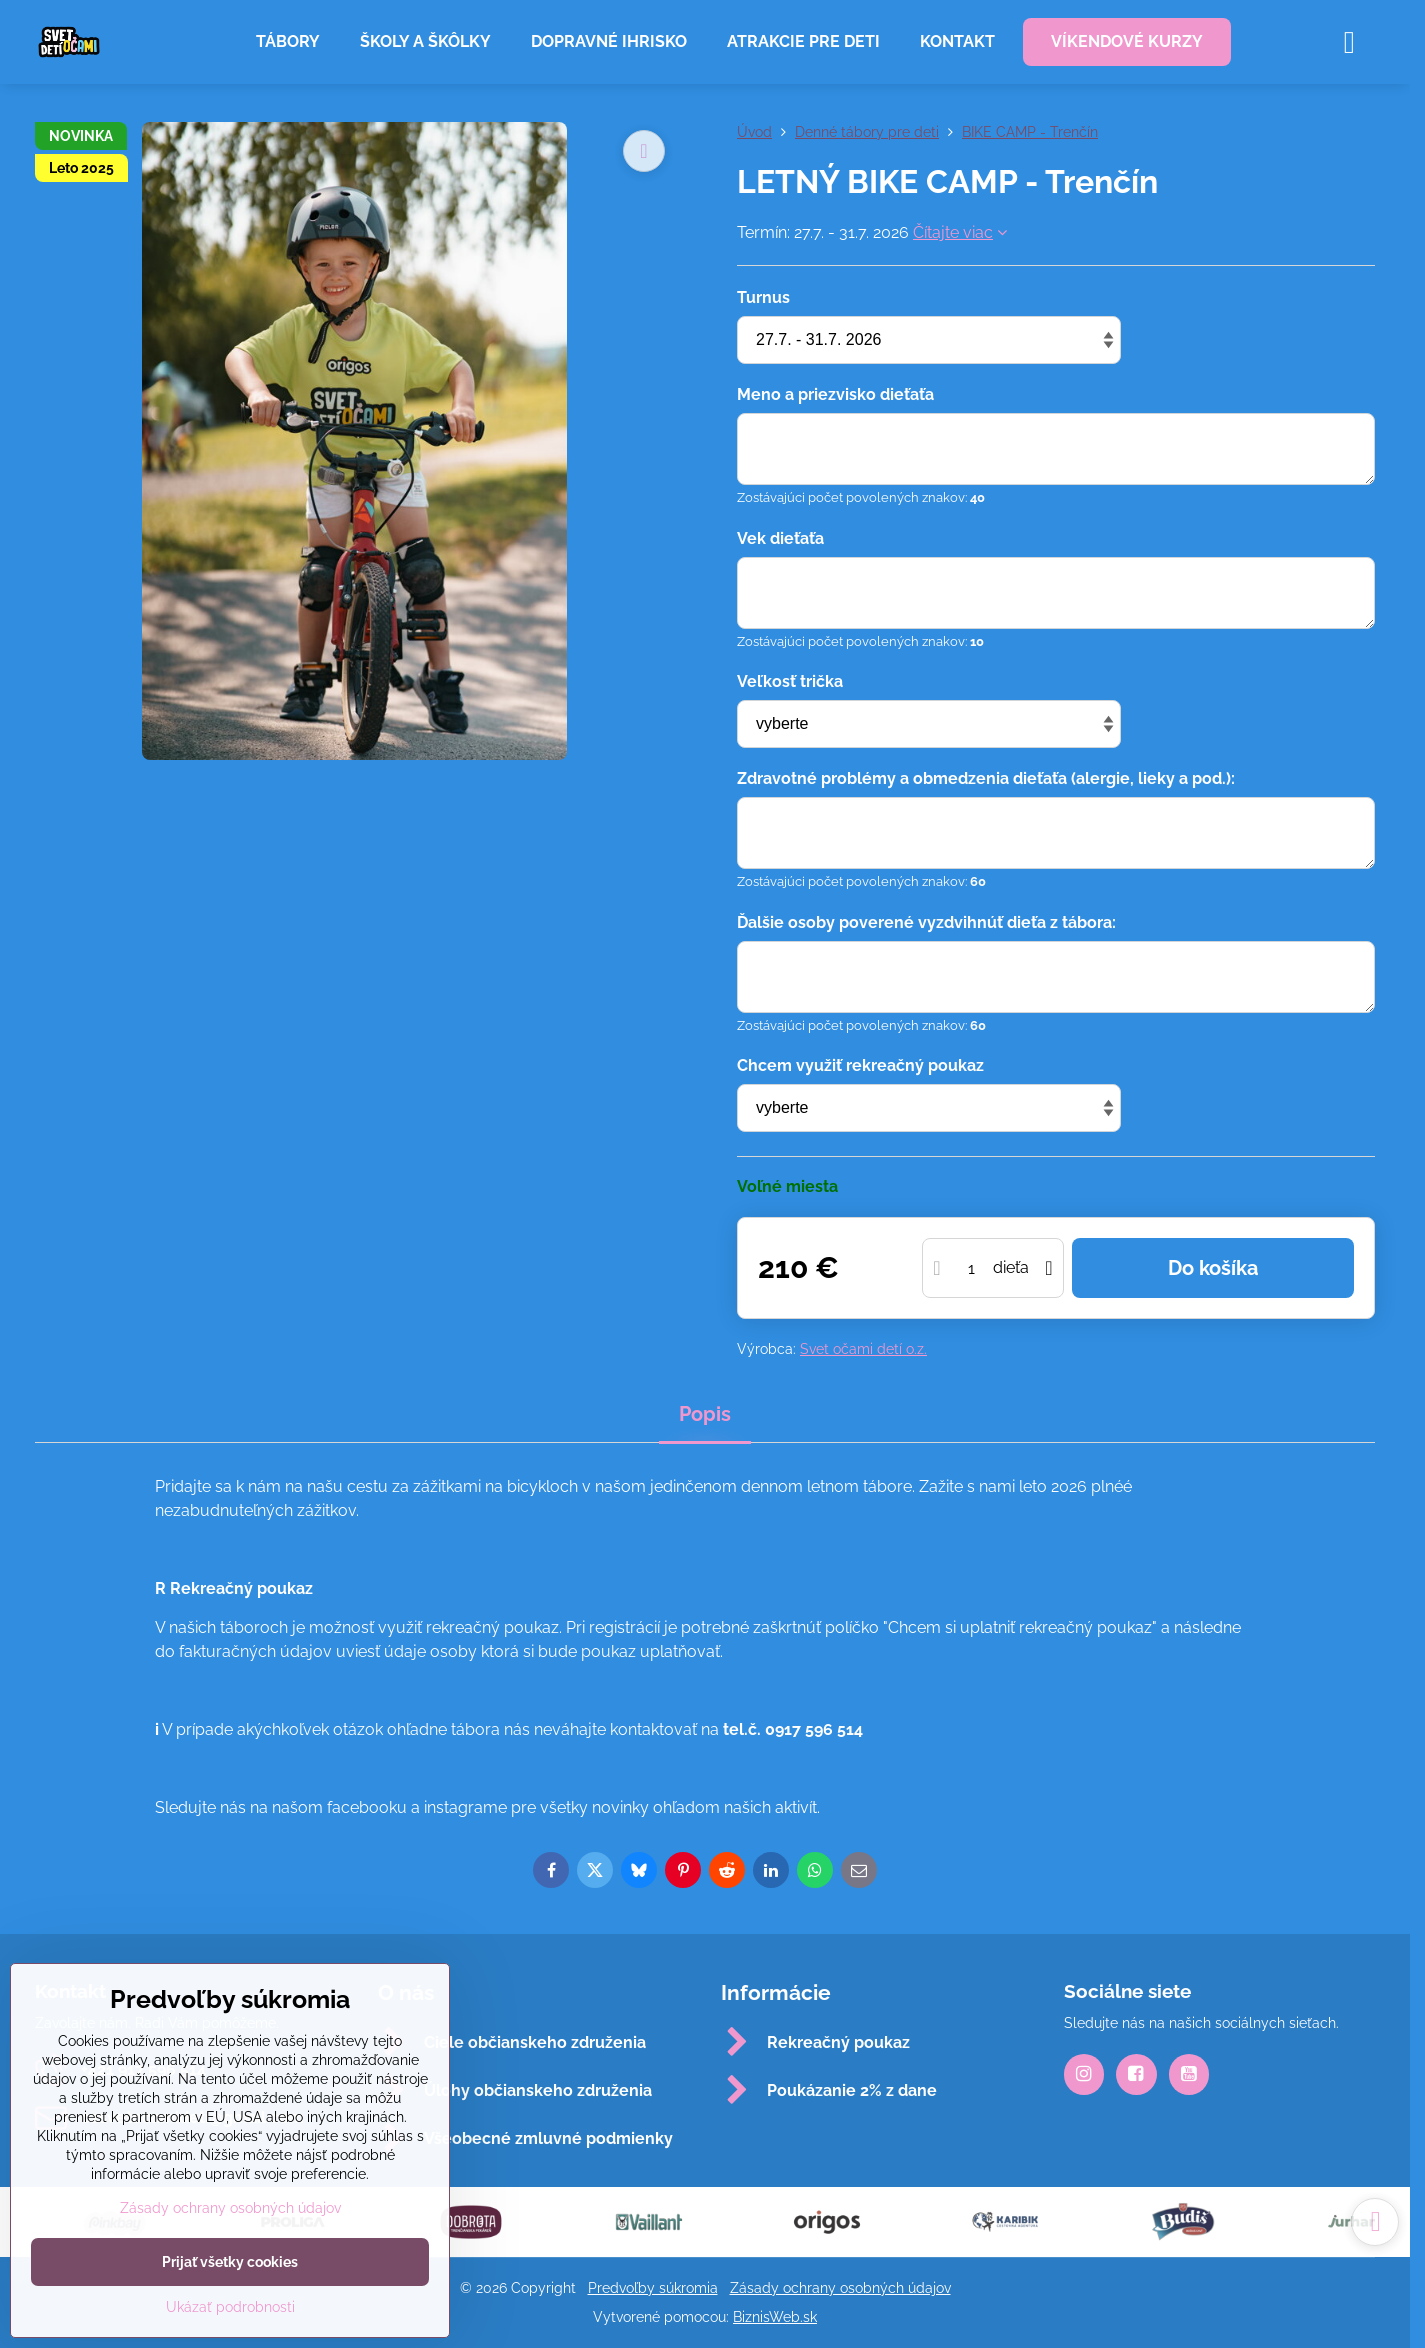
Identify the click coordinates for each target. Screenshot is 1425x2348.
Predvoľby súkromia (653, 2288)
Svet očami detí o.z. (863, 1349)
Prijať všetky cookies (230, 2262)
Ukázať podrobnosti (230, 2307)
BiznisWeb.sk (775, 2317)
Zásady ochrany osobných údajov (840, 2288)
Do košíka (1213, 1268)
